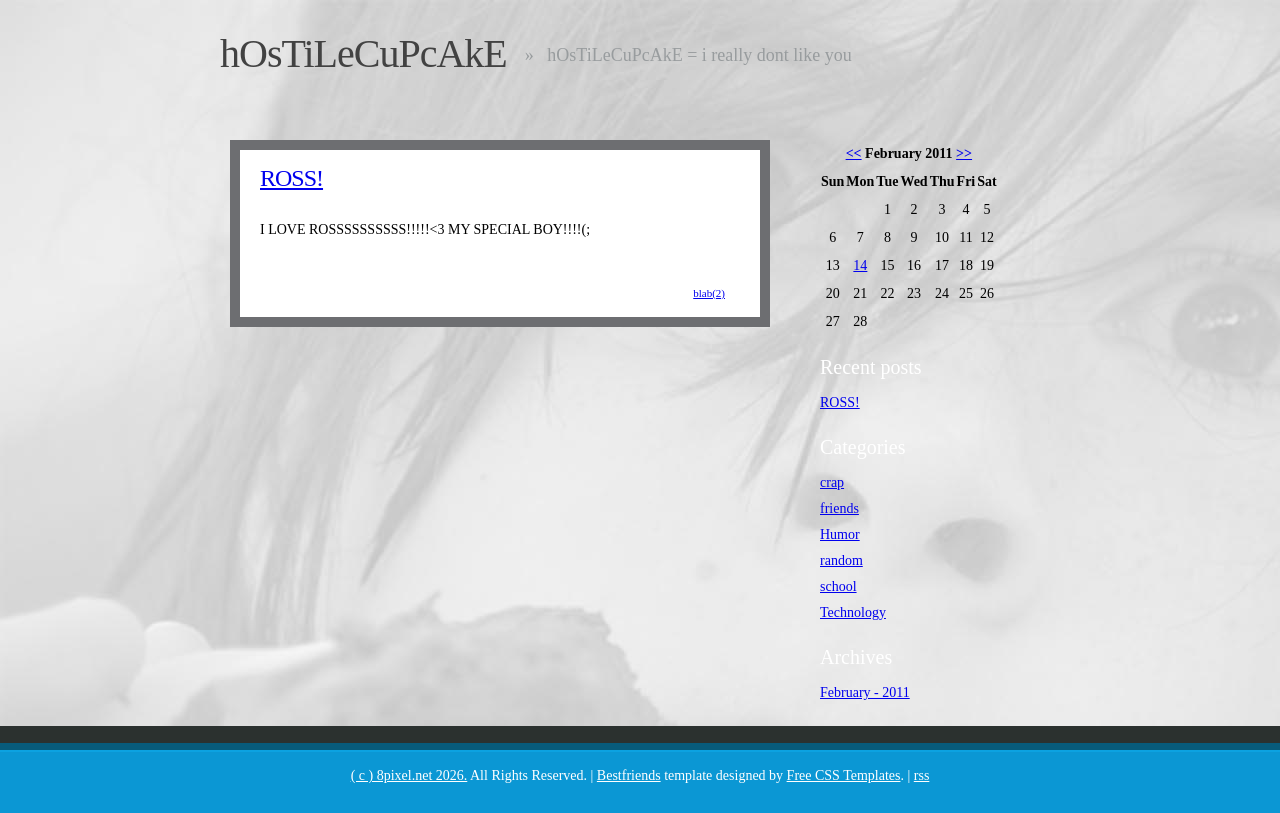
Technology (853, 612)
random (841, 560)
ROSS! (291, 178)
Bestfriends (629, 775)
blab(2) (709, 293)
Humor (840, 534)
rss (922, 775)
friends (839, 508)
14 (860, 265)
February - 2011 (865, 692)
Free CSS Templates (844, 775)
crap (832, 482)
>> (964, 153)
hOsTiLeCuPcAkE (363, 53)
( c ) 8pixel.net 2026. (409, 775)
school (838, 586)
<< (854, 153)
